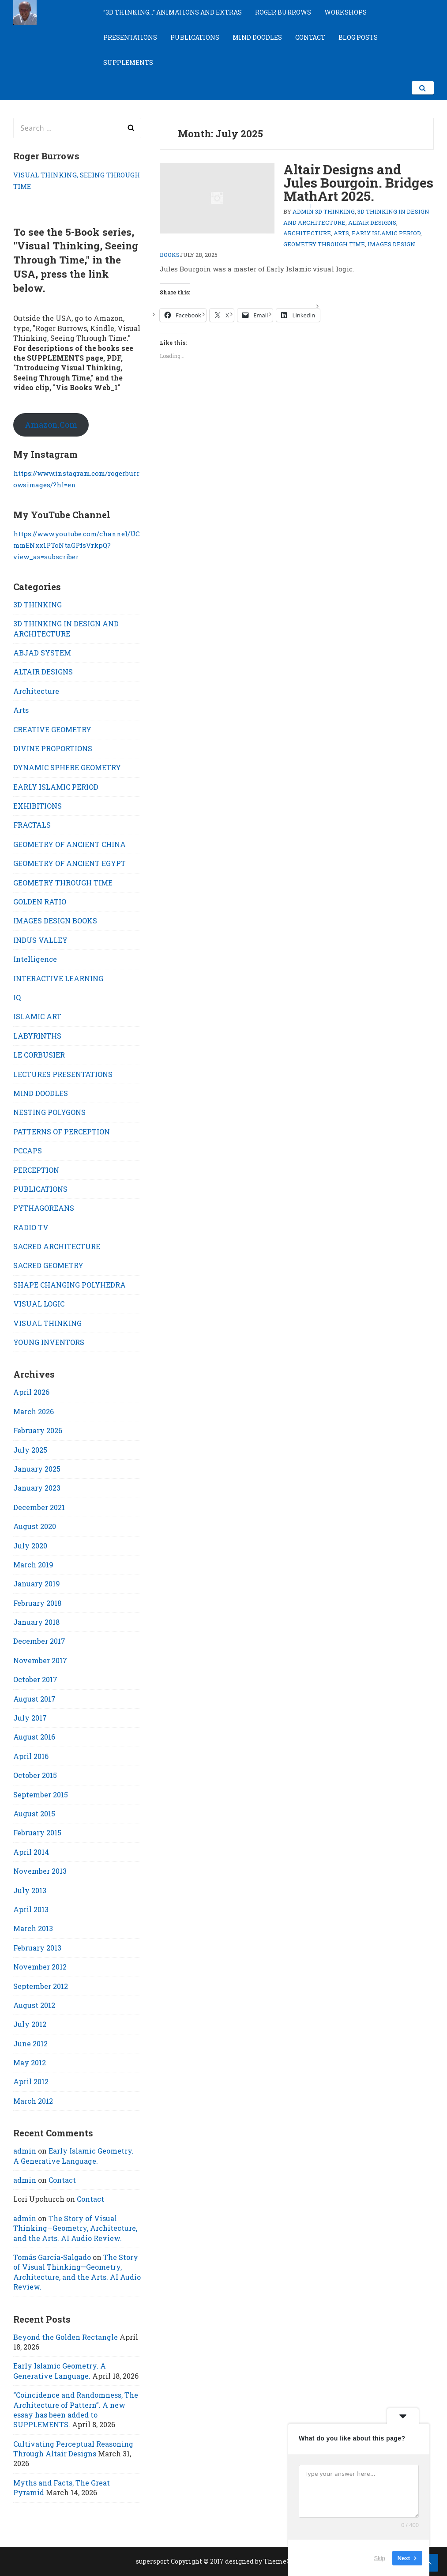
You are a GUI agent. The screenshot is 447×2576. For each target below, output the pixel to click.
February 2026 (37, 1430)
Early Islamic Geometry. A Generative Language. (73, 2155)
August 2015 (34, 1813)
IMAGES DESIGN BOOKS (55, 920)
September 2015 (40, 1794)
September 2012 (40, 1986)
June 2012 (30, 2043)
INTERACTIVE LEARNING (58, 978)
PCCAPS (27, 1150)
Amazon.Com (51, 424)
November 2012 (40, 1966)
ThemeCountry (287, 2561)
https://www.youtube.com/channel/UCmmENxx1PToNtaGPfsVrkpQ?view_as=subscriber (76, 545)
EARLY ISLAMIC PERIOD (386, 233)
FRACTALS (32, 824)
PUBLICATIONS (194, 37)
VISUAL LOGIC (38, 1303)
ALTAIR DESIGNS (372, 222)
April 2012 (31, 2081)
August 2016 (34, 1736)
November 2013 (40, 1871)
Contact (62, 2179)
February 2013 (37, 1947)
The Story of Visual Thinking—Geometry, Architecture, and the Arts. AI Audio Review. (75, 2228)
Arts (341, 233)
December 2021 (39, 1507)
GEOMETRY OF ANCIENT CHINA (69, 844)
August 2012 (34, 2005)
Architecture (307, 233)
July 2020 (30, 1545)
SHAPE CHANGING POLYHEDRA (69, 1284)
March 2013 (33, 1928)
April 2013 (31, 1909)
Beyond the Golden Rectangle (65, 2337)
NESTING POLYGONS (49, 1112)
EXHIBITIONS (37, 805)
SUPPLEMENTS (128, 62)
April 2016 (31, 1756)
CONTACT (310, 37)
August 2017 (34, 1698)
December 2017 (39, 1641)
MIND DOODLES (257, 37)
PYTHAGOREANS (43, 1208)
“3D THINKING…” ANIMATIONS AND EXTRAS (172, 12)
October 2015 (35, 1775)
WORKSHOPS (345, 12)
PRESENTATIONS (130, 37)
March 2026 (33, 1411)
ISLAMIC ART (37, 1016)
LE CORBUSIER (39, 1054)
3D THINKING (335, 211)
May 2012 (29, 2062)
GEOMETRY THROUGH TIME (324, 244)
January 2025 (36, 1468)
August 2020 (34, 1526)
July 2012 (29, 2024)
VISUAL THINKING (47, 1323)
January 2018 (36, 1622)
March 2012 (33, 2100)
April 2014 (31, 1852)
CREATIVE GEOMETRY (52, 729)
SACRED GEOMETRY (48, 1265)
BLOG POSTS (358, 37)
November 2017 (40, 1660)
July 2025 (30, 1449)
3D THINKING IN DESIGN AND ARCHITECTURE (66, 628)
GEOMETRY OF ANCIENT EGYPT (69, 863)
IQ (17, 997)
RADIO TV (31, 1227)
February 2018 (37, 1603)
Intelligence (35, 959)
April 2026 (31, 1392)
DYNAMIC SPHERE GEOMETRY (67, 767)
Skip (379, 2558)
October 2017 (35, 1679)
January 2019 (36, 1583)
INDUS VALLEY (40, 940)
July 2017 (30, 1717)
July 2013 (29, 1890)
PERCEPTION (36, 1170)
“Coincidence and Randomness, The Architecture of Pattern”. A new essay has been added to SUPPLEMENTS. (75, 2409)
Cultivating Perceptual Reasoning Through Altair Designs (73, 2448)
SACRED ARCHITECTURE (56, 1246)
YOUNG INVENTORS (48, 1342)
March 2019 (33, 1564)
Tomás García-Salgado (52, 2257)
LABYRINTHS (37, 1035)
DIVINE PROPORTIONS (52, 748)
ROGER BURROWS (283, 12)
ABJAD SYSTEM (42, 652)
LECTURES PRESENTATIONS (63, 1074)
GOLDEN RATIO (39, 901)
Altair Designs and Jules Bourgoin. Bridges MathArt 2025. (358, 182)
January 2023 (36, 1487)
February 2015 (37, 1832)
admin (303, 211)
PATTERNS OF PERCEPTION (61, 1131)
